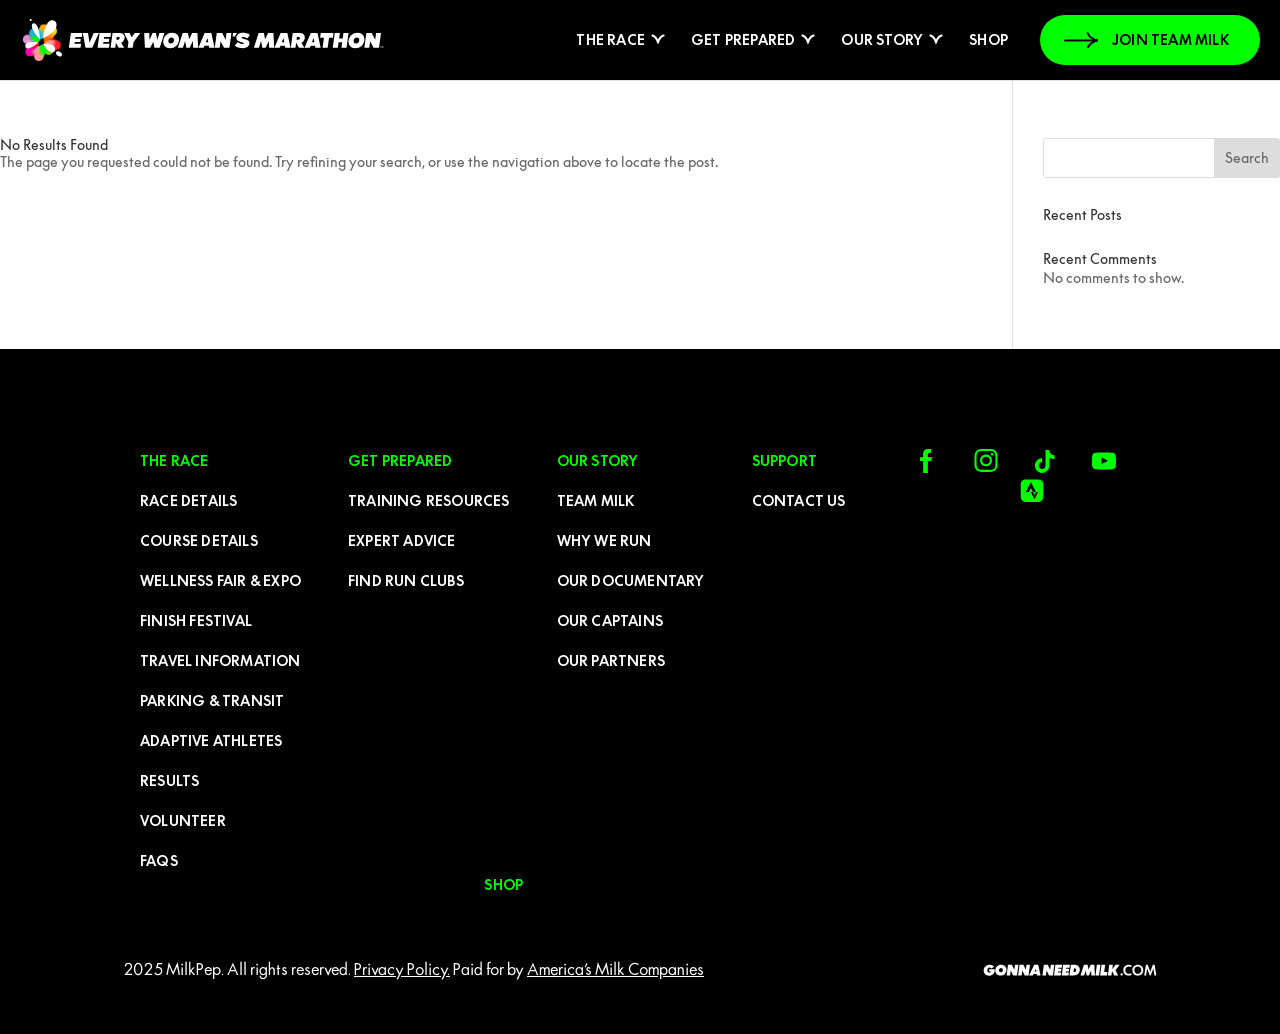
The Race (610, 40)
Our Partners (611, 661)
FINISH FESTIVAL (196, 621)
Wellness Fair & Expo (220, 581)
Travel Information (220, 661)
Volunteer (183, 821)
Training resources (429, 501)
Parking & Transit (212, 701)
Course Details (199, 541)
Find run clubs (406, 581)
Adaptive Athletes (211, 741)
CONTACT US (799, 501)
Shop (988, 40)
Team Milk (596, 501)
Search (1247, 158)
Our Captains (610, 621)
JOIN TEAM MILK (1170, 40)
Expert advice (402, 541)
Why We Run (604, 541)
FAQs (159, 861)
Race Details (188, 501)
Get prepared (743, 40)
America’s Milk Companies (615, 969)
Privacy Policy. (402, 969)
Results (169, 781)
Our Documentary (631, 581)
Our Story (882, 40)
